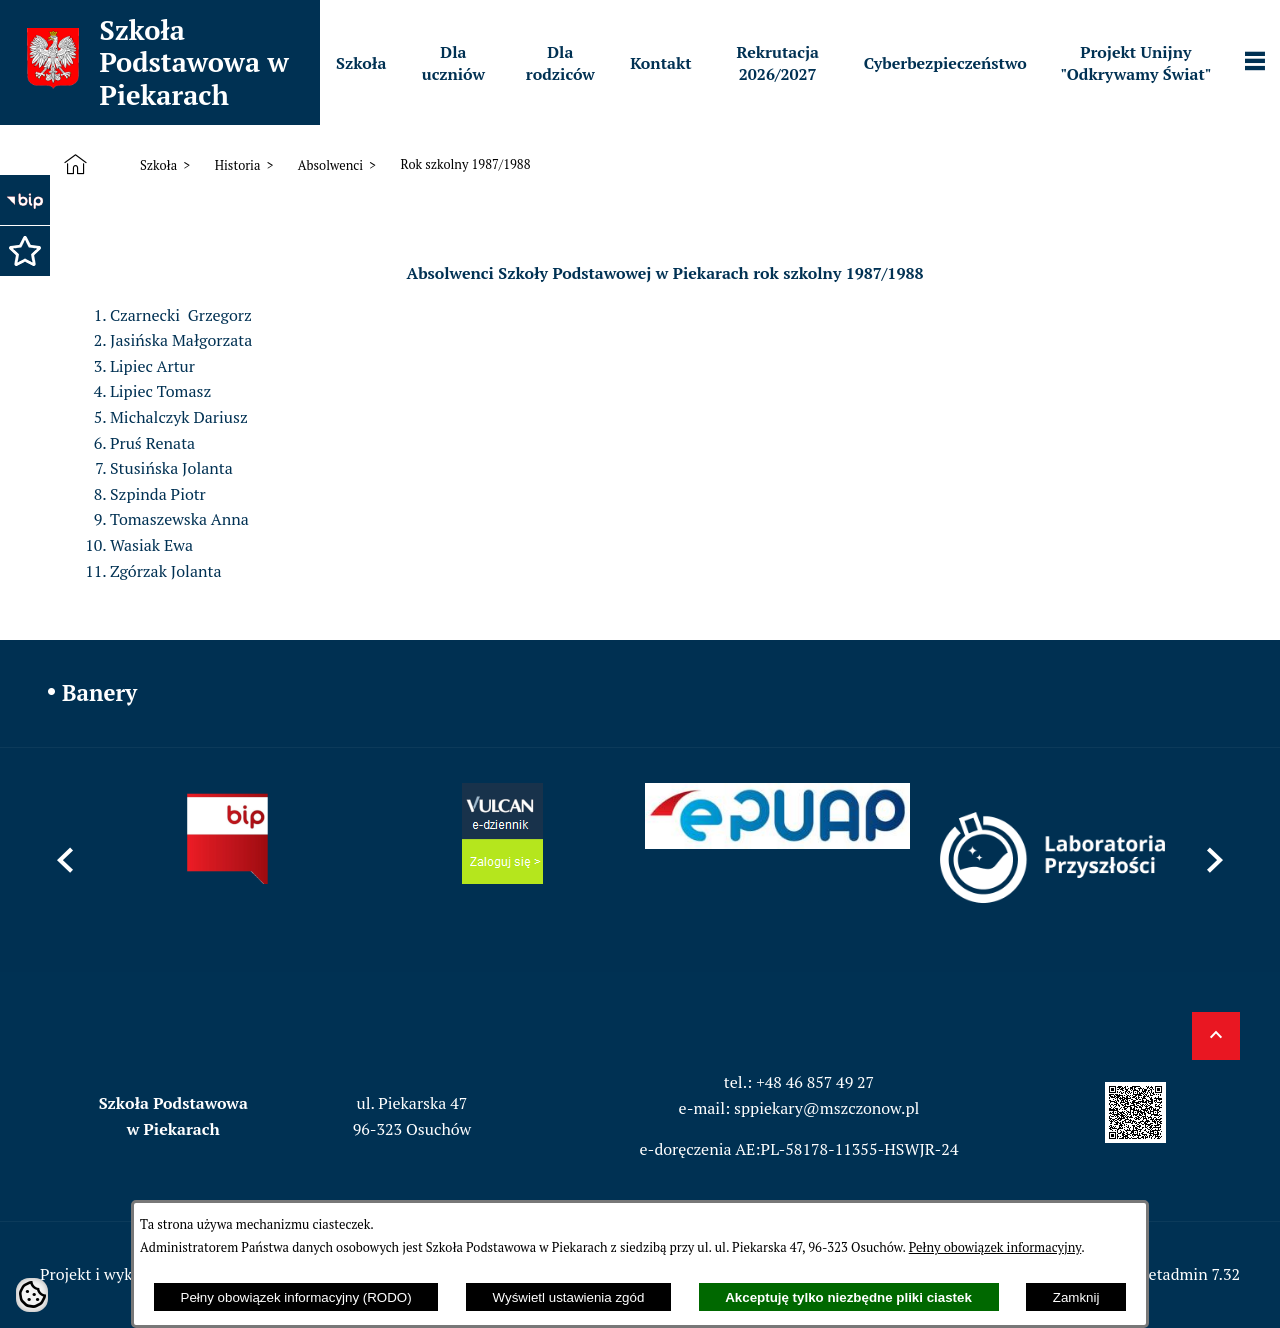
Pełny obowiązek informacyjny (995, 1247)
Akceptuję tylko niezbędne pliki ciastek (848, 1297)
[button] (25, 251)
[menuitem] (361, 63)
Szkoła (158, 165)
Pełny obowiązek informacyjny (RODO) (296, 1297)
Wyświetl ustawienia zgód (569, 1297)
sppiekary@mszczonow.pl (826, 1108)
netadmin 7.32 (1189, 1274)
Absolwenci (330, 165)
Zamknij (1076, 1297)
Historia (238, 165)
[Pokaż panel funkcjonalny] (1255, 63)
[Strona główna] (79, 165)
